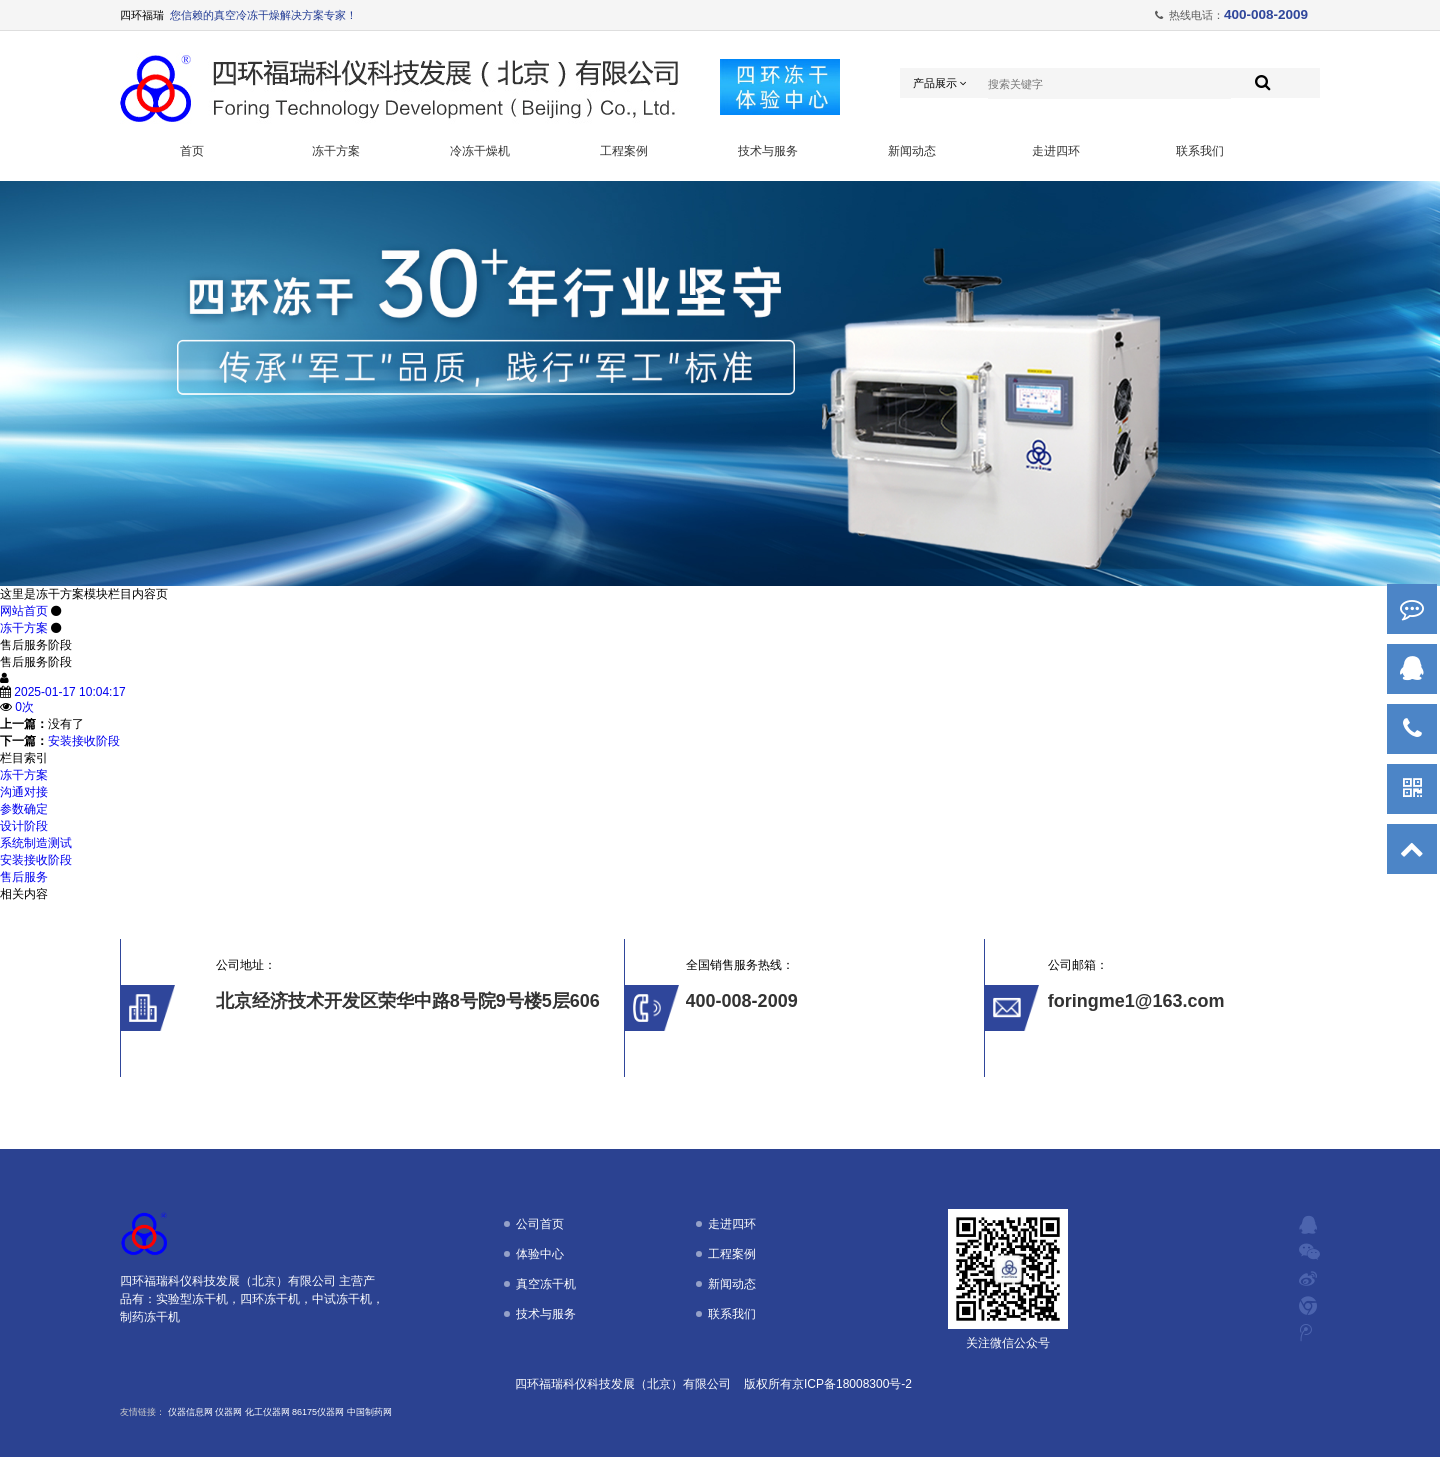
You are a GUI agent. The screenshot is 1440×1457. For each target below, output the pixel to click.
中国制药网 (369, 1412)
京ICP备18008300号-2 (852, 1384)
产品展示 (940, 83)
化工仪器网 (267, 1412)
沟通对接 (24, 792)
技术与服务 (768, 151)
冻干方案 (336, 151)
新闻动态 (912, 151)
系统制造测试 (36, 843)
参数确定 (24, 809)
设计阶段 (24, 826)
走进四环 (1056, 151)
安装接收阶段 (84, 741)
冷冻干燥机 (480, 151)
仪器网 (228, 1412)
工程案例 (624, 151)
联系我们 (1200, 151)
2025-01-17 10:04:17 (69, 692)
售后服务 (24, 877)
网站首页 (24, 611)
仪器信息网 (190, 1412)
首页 (192, 151)
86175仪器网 (318, 1412)
